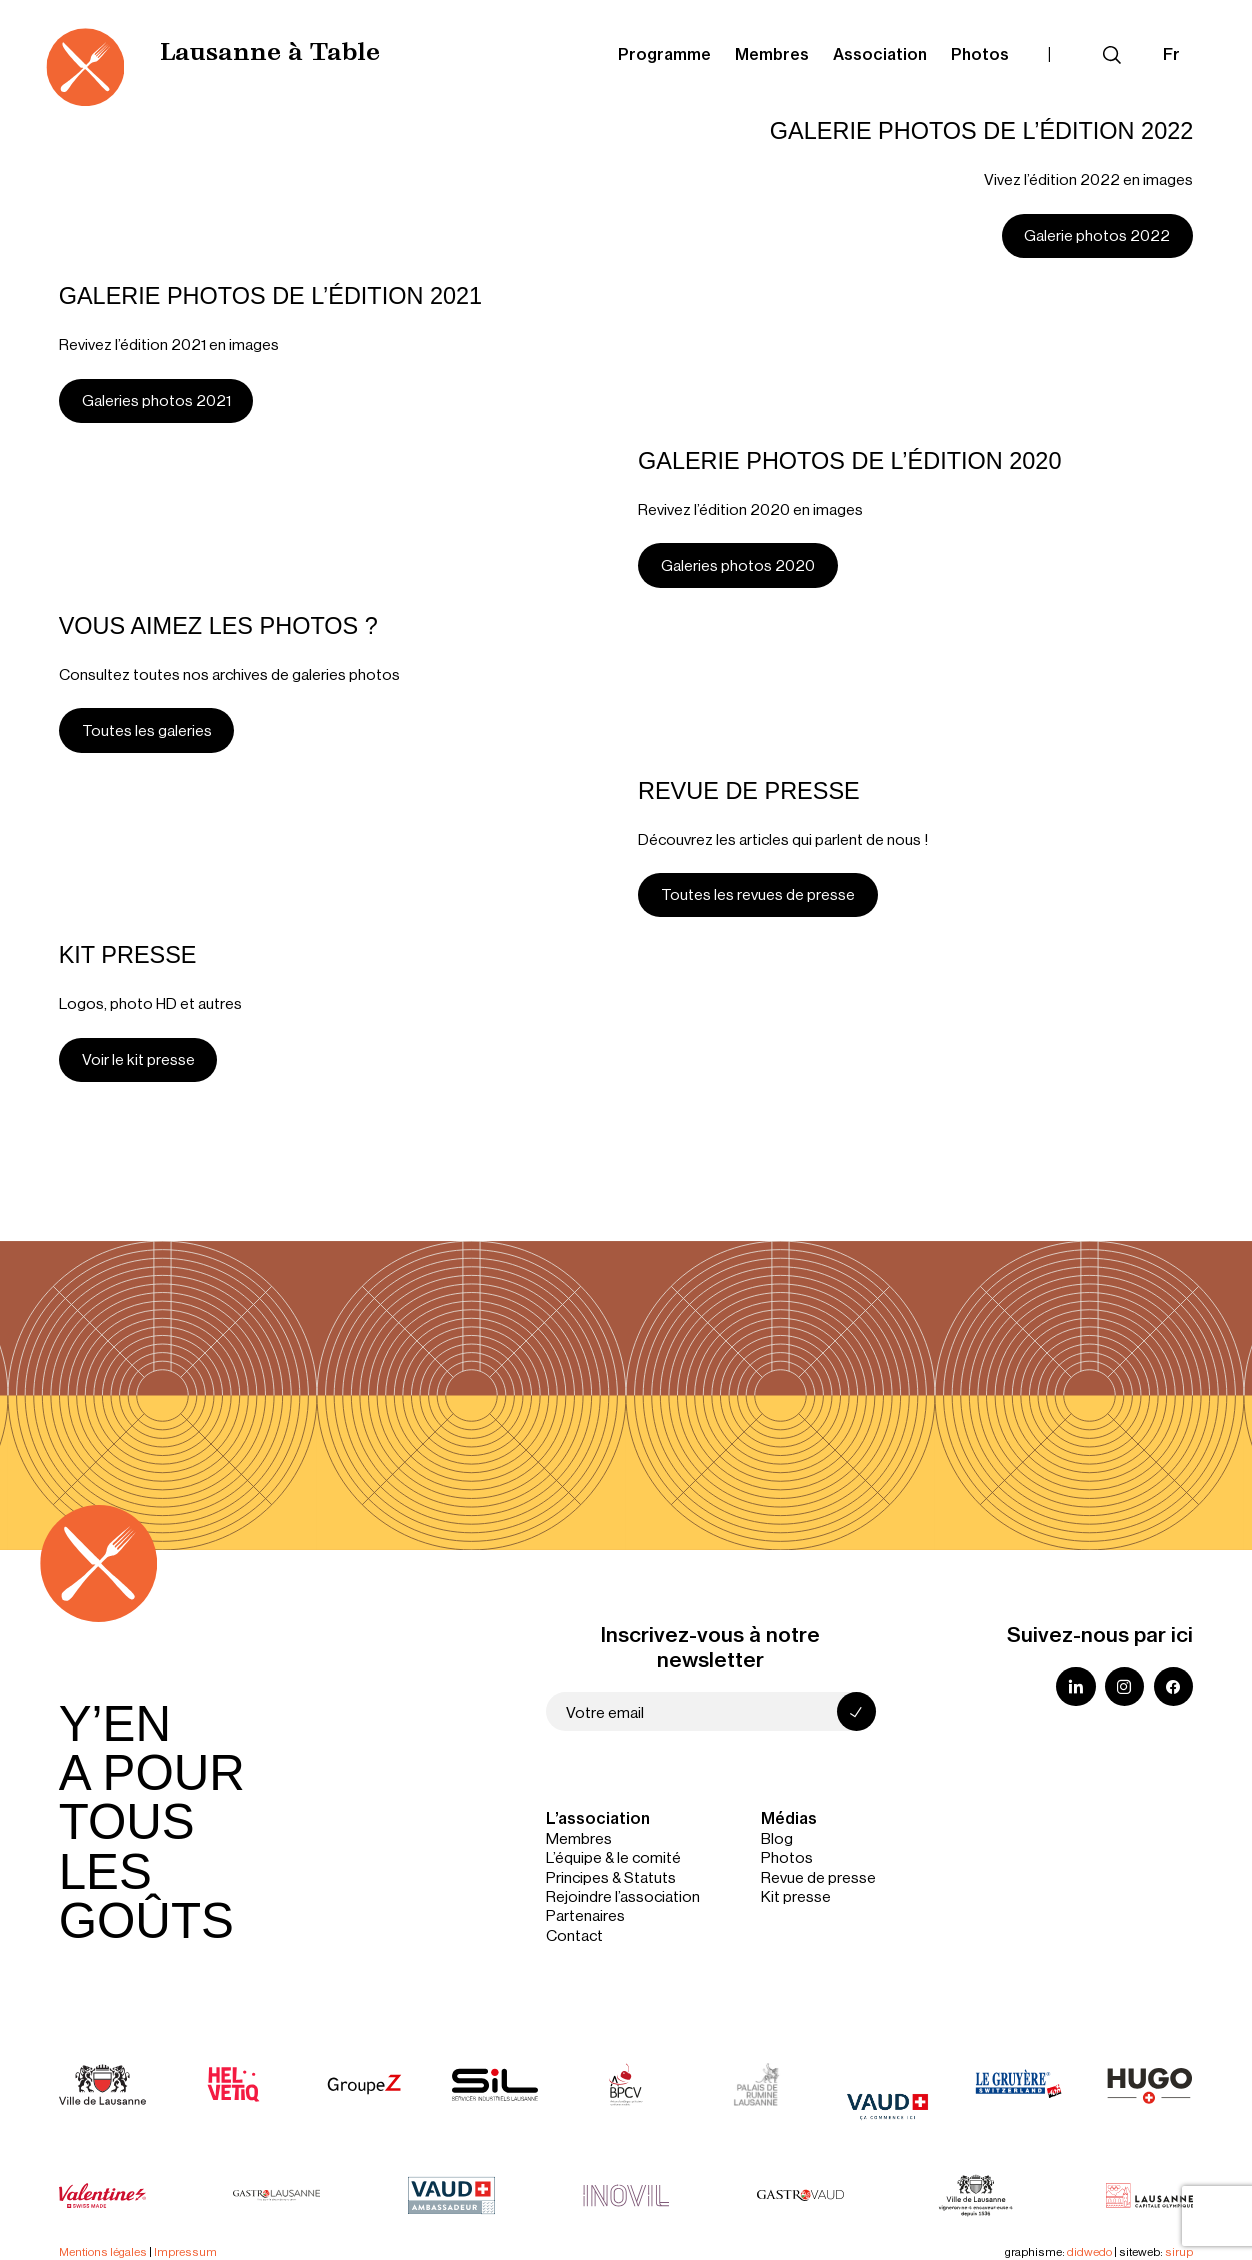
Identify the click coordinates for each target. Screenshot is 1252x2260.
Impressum (185, 2251)
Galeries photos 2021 (156, 400)
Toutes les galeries (147, 730)
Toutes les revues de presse (758, 894)
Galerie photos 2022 (1097, 235)
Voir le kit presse (138, 1059)
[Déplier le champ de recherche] (1112, 54)
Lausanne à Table (270, 54)
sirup (1179, 2251)
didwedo (1089, 2251)
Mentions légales (103, 2251)
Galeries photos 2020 (738, 565)
